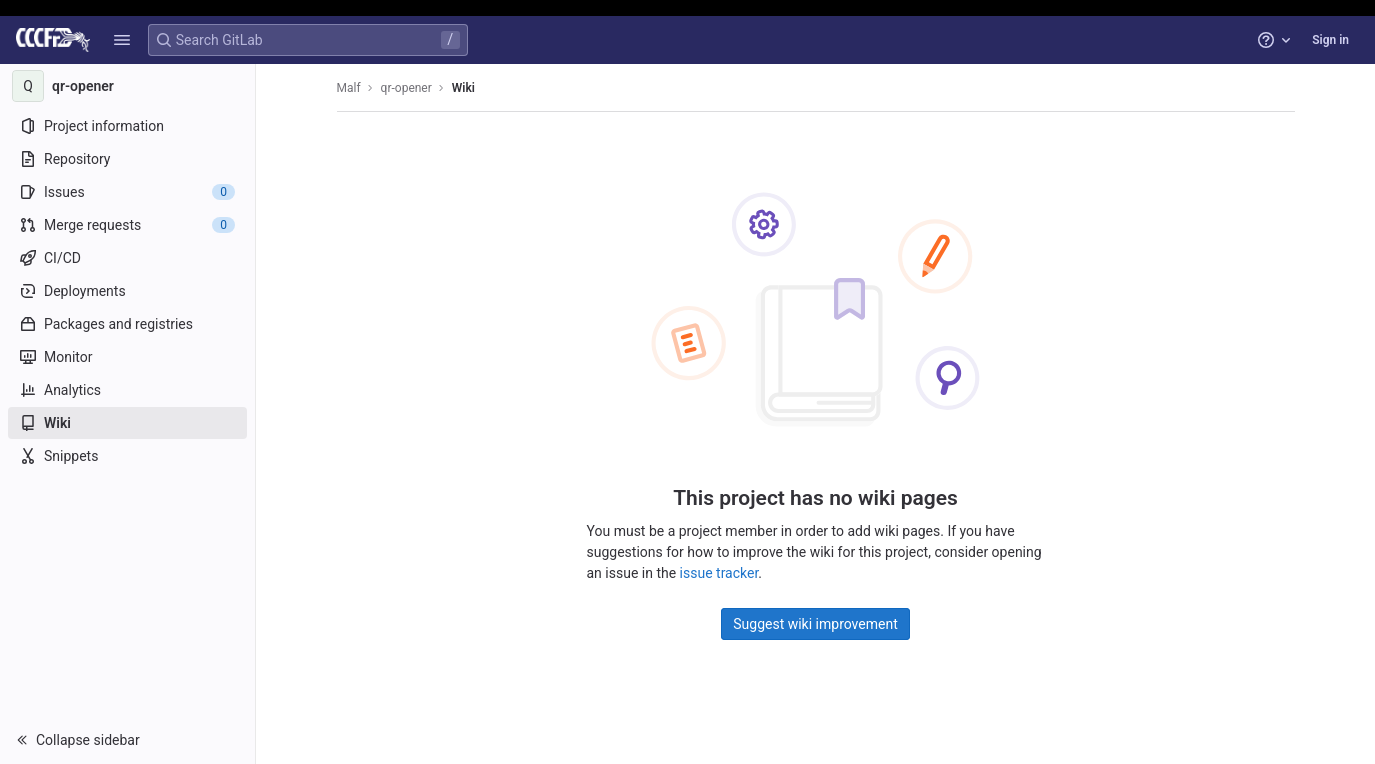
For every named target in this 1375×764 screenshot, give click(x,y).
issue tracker (719, 573)
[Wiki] (127, 423)
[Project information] (127, 126)
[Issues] (127, 192)
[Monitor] (127, 357)
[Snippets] (127, 456)
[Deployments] (127, 291)
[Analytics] (127, 390)
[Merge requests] (127, 225)
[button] (122, 40)
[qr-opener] (128, 86)
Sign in (1330, 40)
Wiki (463, 88)
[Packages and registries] (127, 324)
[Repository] (127, 159)
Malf (349, 88)
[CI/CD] (127, 258)
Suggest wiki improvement (815, 624)
